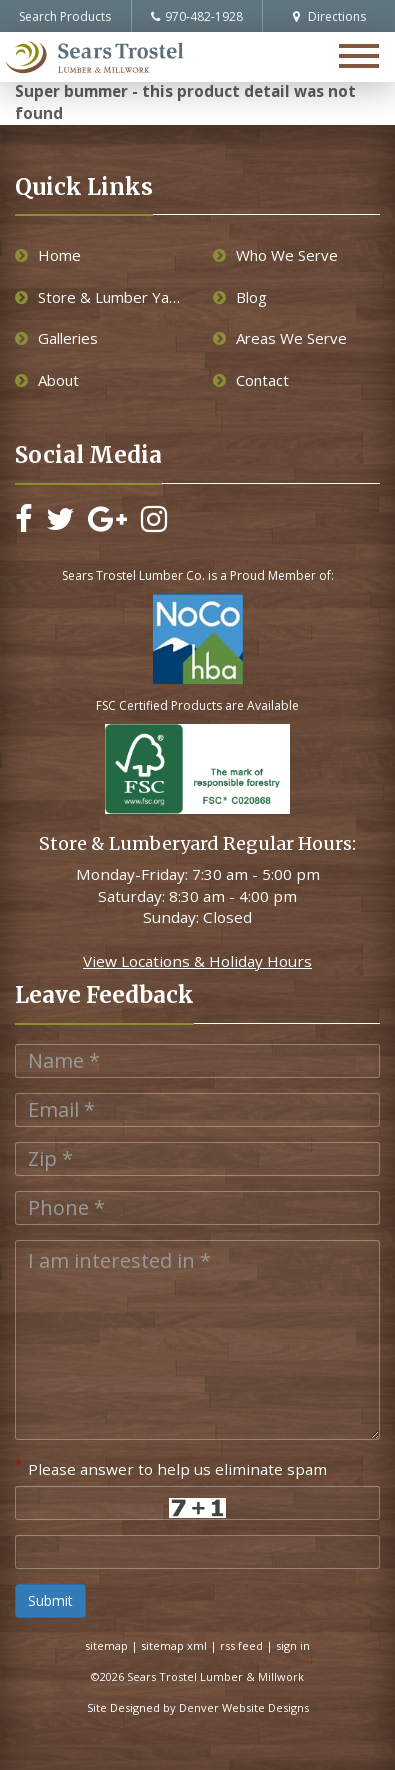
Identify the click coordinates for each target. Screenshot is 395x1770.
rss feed (241, 1645)
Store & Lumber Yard (99, 297)
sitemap (106, 1645)
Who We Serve (275, 255)
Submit (50, 1600)
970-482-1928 (197, 16)
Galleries (56, 338)
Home (48, 255)
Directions (329, 16)
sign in (293, 1645)
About (47, 380)
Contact (251, 380)
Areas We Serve (280, 338)
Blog (240, 297)
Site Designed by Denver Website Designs (198, 1707)
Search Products (65, 16)
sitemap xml (174, 1645)
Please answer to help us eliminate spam (171, 1467)
